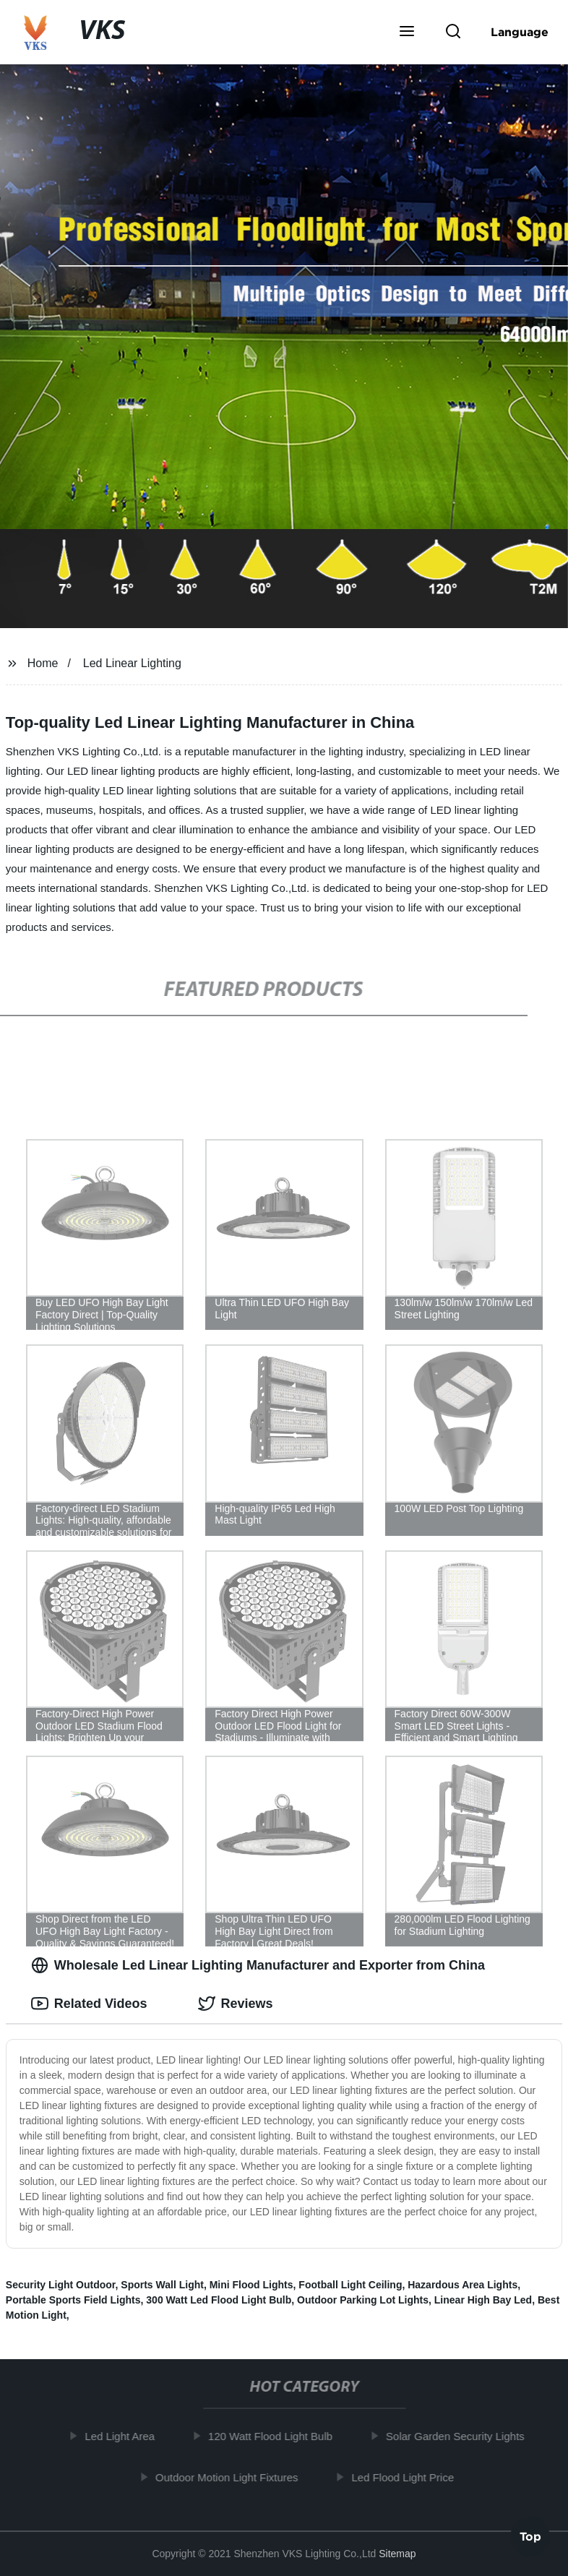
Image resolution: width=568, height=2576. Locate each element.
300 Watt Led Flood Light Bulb (218, 2300)
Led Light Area (125, 2436)
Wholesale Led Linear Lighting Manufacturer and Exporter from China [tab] (258, 1965)
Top (530, 2537)
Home (43, 663)
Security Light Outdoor (61, 2285)
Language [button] (519, 31)
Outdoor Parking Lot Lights (363, 2300)
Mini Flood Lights (251, 2285)
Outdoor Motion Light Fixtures (232, 2476)
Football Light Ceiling (350, 2285)
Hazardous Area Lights (462, 2285)
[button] (407, 32)
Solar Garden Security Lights (460, 2436)
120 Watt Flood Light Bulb (275, 2436)
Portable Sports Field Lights (73, 2300)
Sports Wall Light (162, 2285)
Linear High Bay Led (483, 2300)
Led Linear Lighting (132, 663)
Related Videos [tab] (89, 2003)
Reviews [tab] (235, 2003)
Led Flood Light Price (407, 2476)
